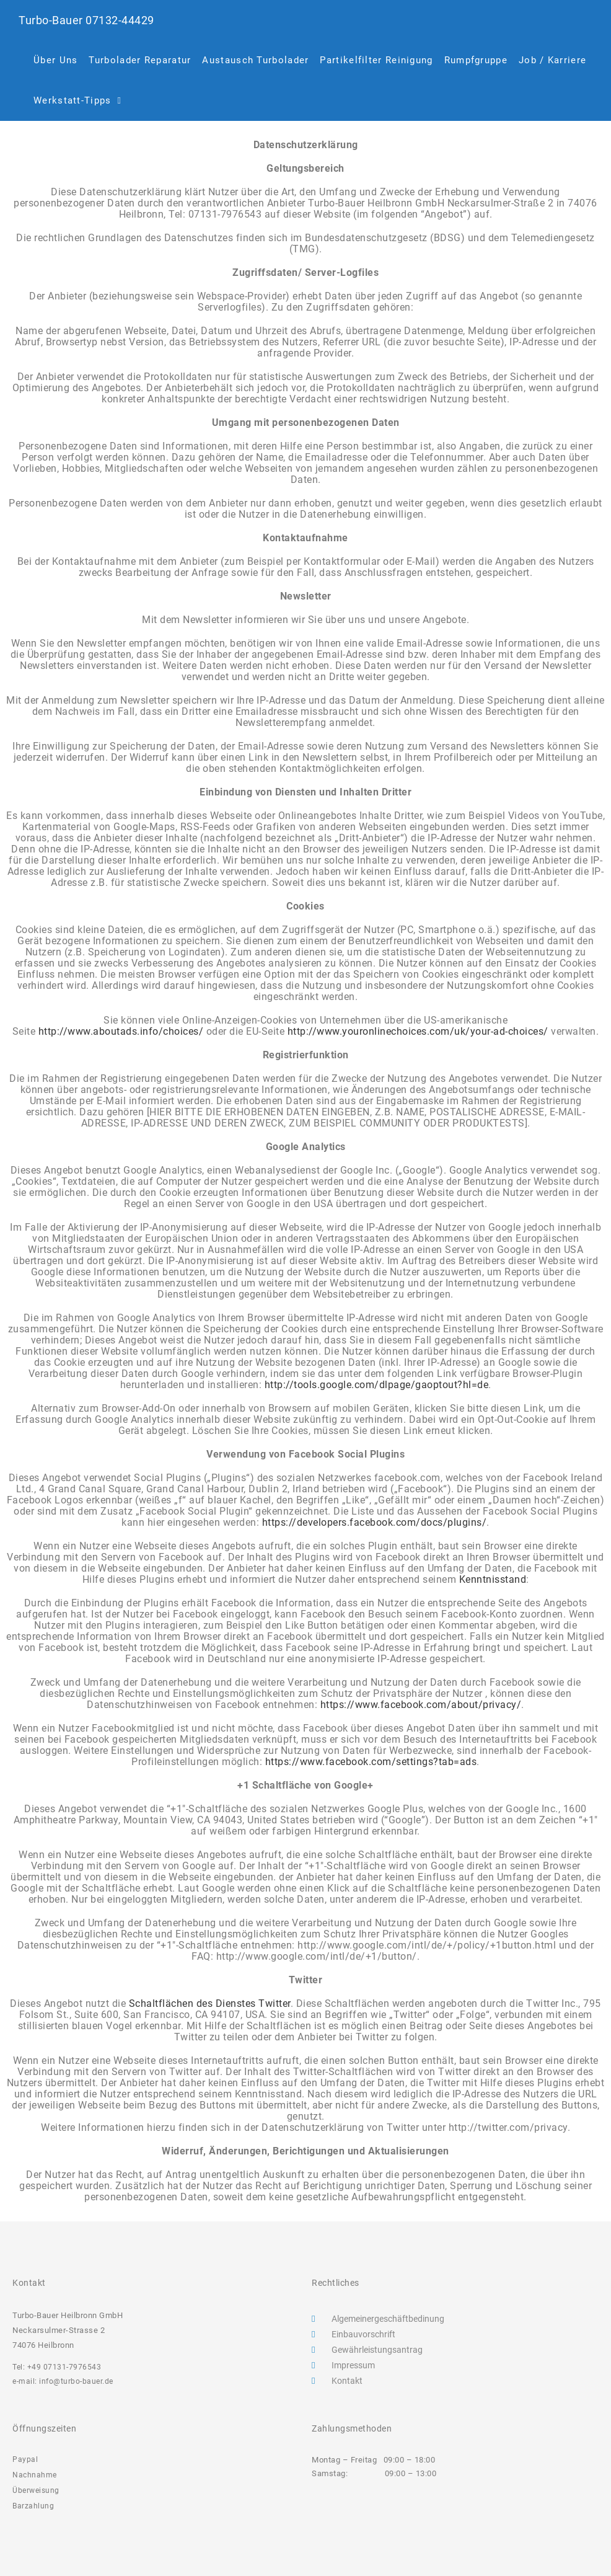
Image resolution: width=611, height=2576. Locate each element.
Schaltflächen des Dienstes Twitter (210, 2003)
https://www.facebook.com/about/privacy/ (421, 1705)
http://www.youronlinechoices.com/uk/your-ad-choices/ (420, 1031)
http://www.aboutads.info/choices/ (121, 1031)
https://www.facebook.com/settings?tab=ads (371, 1762)
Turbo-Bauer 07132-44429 (91, 19)
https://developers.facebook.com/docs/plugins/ (374, 1522)
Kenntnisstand (493, 1579)
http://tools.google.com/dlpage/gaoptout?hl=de (377, 1385)
